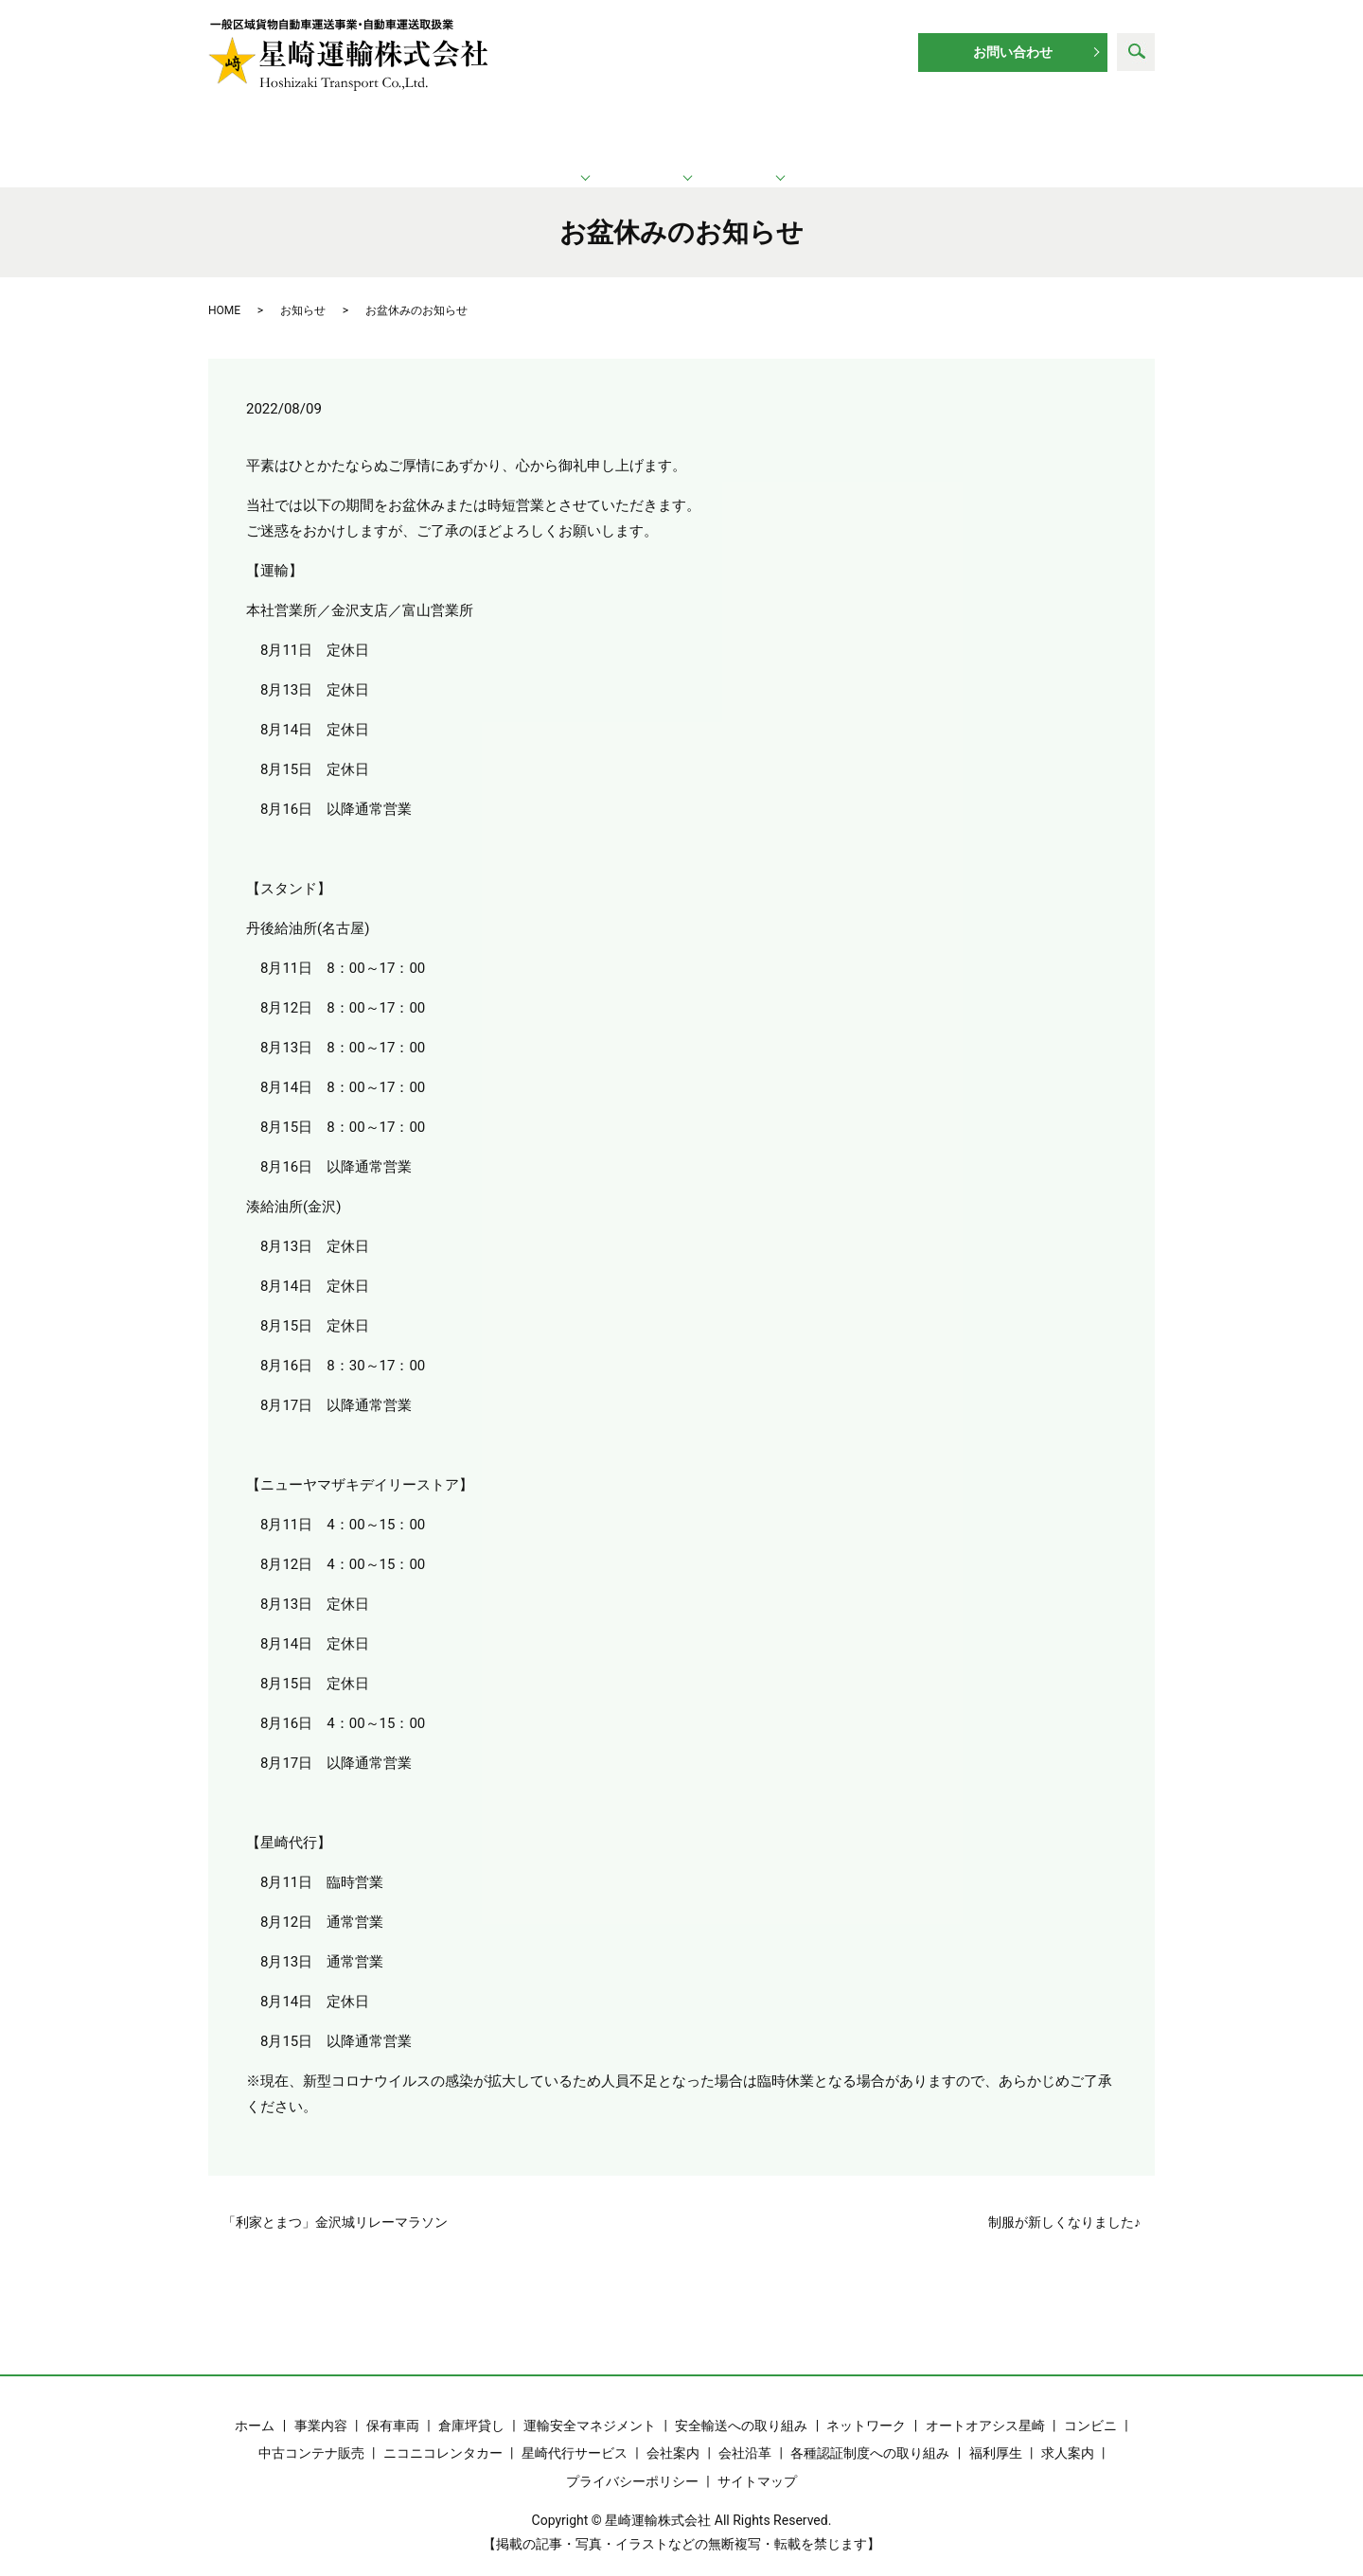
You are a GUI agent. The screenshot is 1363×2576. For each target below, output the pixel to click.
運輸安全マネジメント (589, 2404)
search (1136, 52)
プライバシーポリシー (632, 2460)
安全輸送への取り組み (741, 2404)
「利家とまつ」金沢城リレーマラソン (335, 2201)
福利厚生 (995, 2433)
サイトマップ (757, 2460)
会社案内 (672, 2433)
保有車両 (392, 2404)
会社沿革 (744, 2433)
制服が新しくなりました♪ (1064, 2201)
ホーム (302, 133)
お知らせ (303, 289)
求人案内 (1054, 133)
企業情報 (876, 133)
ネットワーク (684, 133)
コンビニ (1090, 2404)
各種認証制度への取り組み (869, 2433)
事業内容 (320, 2404)
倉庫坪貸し (471, 2404)
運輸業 (483, 133)
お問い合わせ (1013, 52)
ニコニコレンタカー (443, 2433)
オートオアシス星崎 (985, 2404)
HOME (224, 289)
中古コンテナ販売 (311, 2433)
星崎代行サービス (575, 2433)
